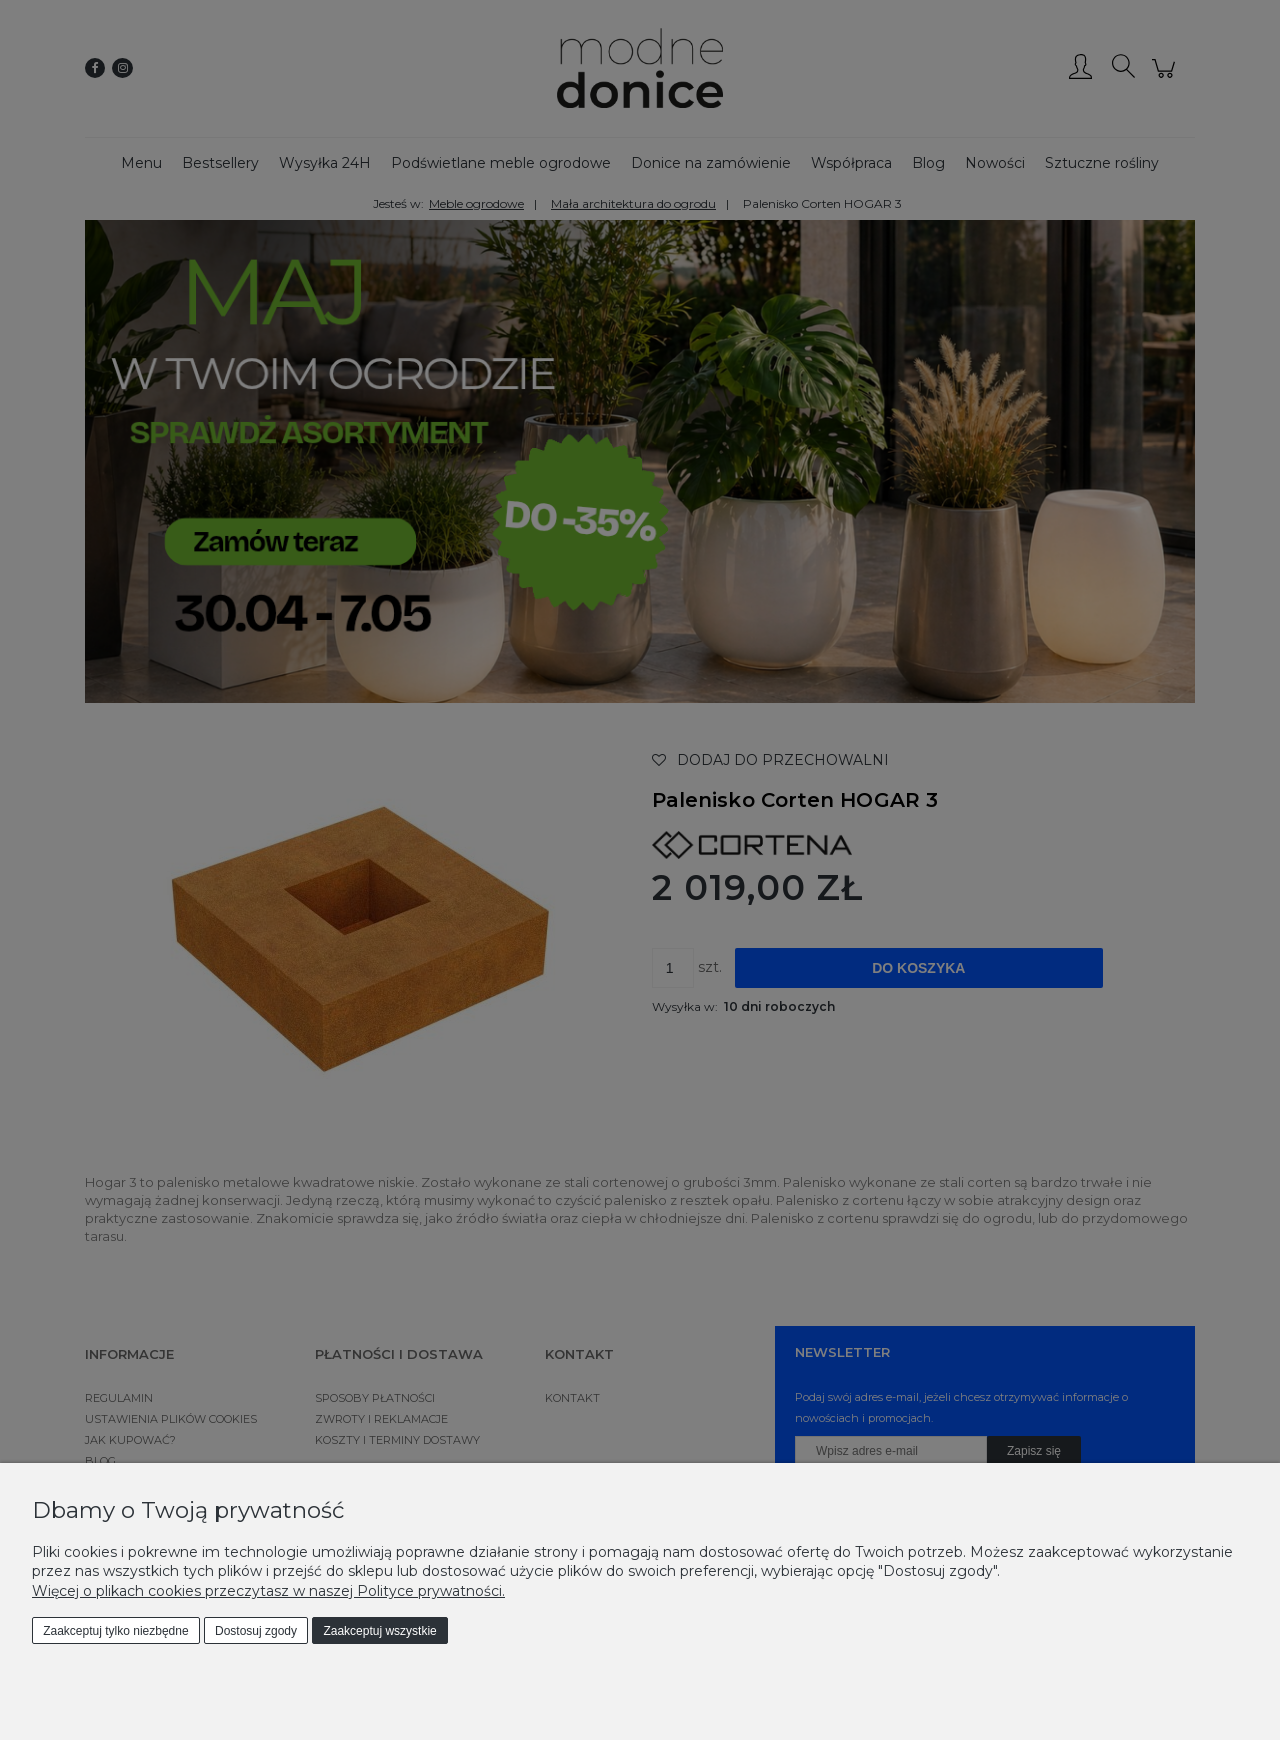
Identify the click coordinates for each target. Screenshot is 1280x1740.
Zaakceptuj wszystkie (379, 1631)
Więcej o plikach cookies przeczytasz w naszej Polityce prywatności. (268, 1591)
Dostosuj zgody (256, 1631)
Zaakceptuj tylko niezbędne (115, 1631)
